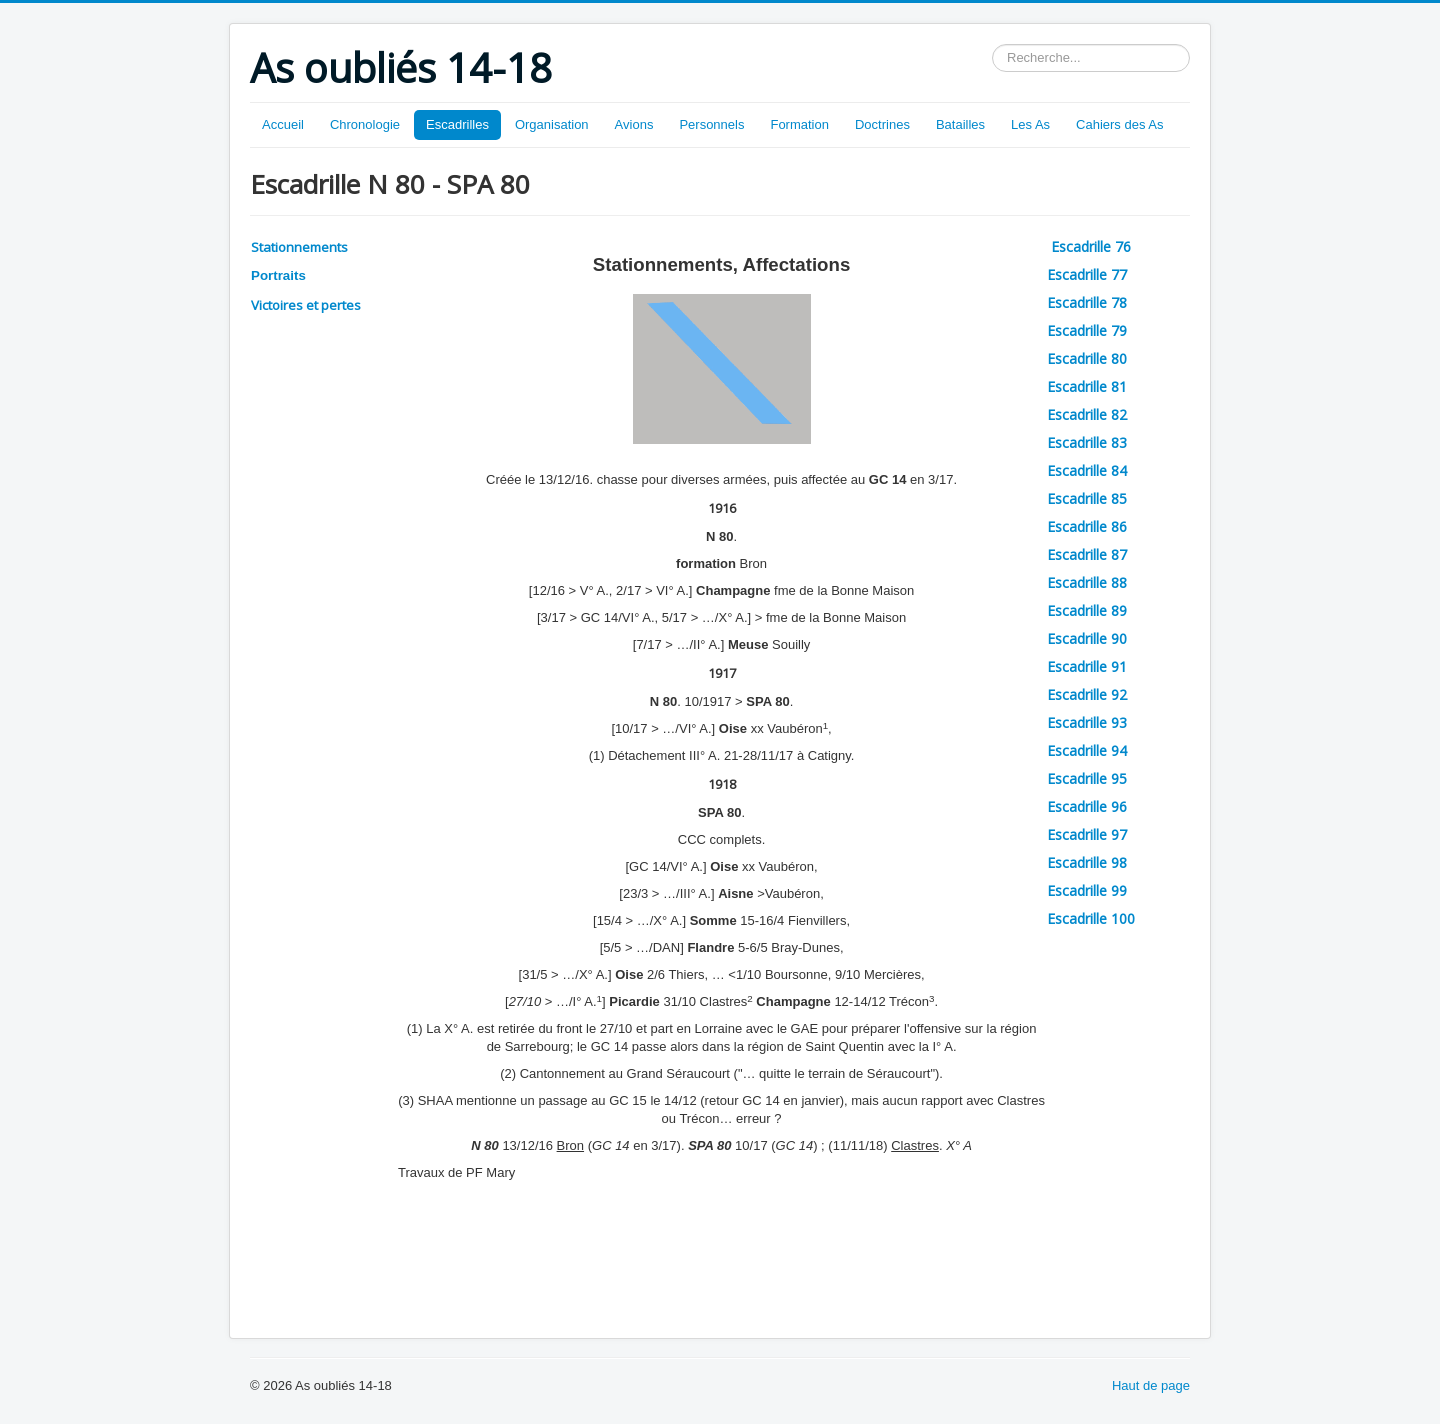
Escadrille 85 (1087, 498)
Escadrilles (457, 124)
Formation (799, 124)
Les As (1030, 124)
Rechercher (992, 44)
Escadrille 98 (1087, 862)
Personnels (711, 124)
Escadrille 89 (1087, 610)
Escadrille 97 (1087, 834)
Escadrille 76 (1093, 246)
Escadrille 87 (1087, 554)
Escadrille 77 (1087, 274)
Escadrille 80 (1087, 358)
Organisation (552, 124)
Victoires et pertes (306, 305)
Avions (634, 124)
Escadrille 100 (1091, 918)
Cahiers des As (1119, 124)
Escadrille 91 (1087, 666)
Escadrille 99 (1087, 890)
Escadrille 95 (1087, 778)
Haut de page (1151, 1385)
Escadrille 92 (1087, 694)
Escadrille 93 (1087, 722)
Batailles (960, 124)
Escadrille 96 (1087, 806)
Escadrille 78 (1087, 302)
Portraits (278, 275)
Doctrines (882, 124)
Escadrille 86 (1087, 526)
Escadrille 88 (1087, 582)
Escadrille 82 (1087, 414)
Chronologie (365, 124)
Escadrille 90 (1087, 638)
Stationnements (299, 247)
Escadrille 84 (1087, 470)
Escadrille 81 (1087, 386)
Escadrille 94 (1087, 750)
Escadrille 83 (1087, 442)
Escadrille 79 (1087, 330)
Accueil (283, 124)
